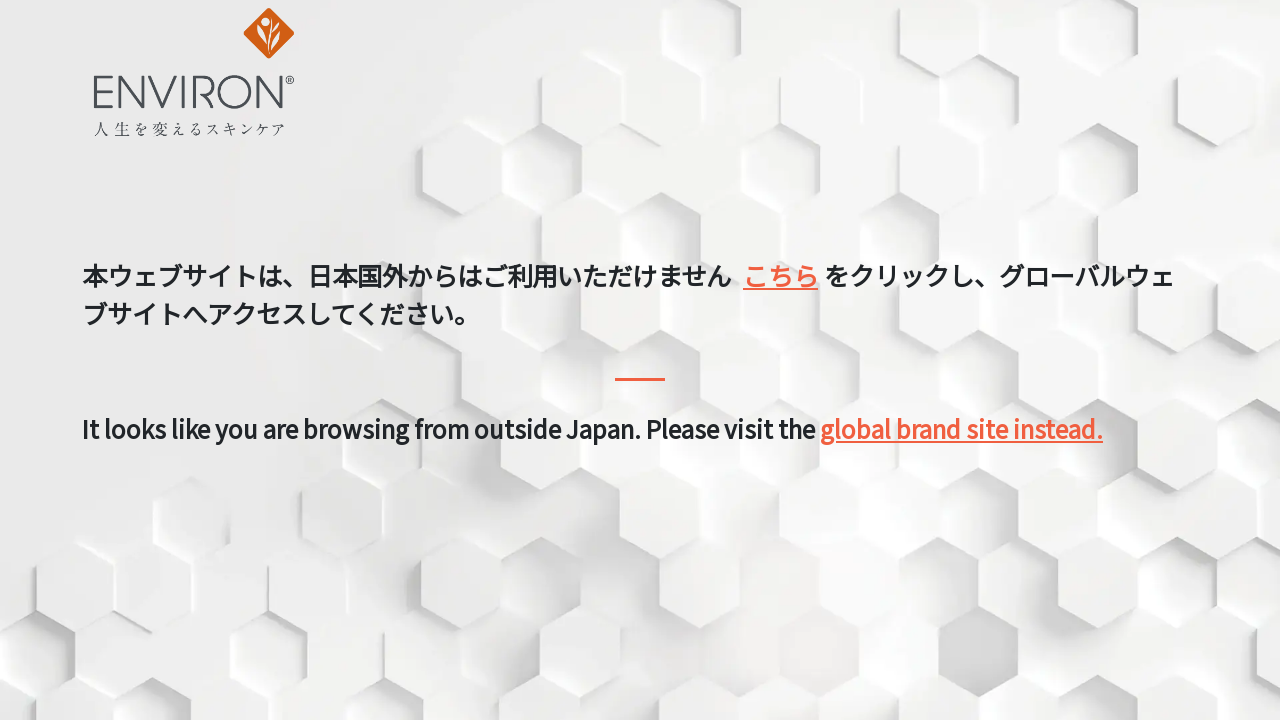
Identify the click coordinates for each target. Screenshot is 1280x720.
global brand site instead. (961, 428)
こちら (780, 275)
